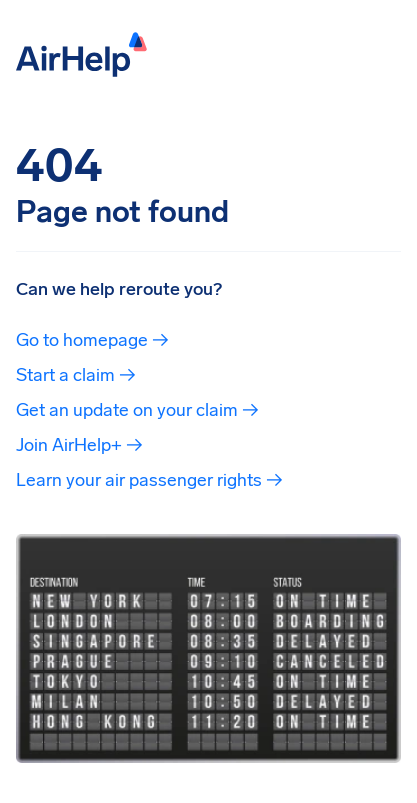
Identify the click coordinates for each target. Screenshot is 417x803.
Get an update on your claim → (137, 410)
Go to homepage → (92, 340)
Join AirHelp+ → (79, 445)
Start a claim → (76, 375)
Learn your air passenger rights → (149, 480)
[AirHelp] (81, 52)
